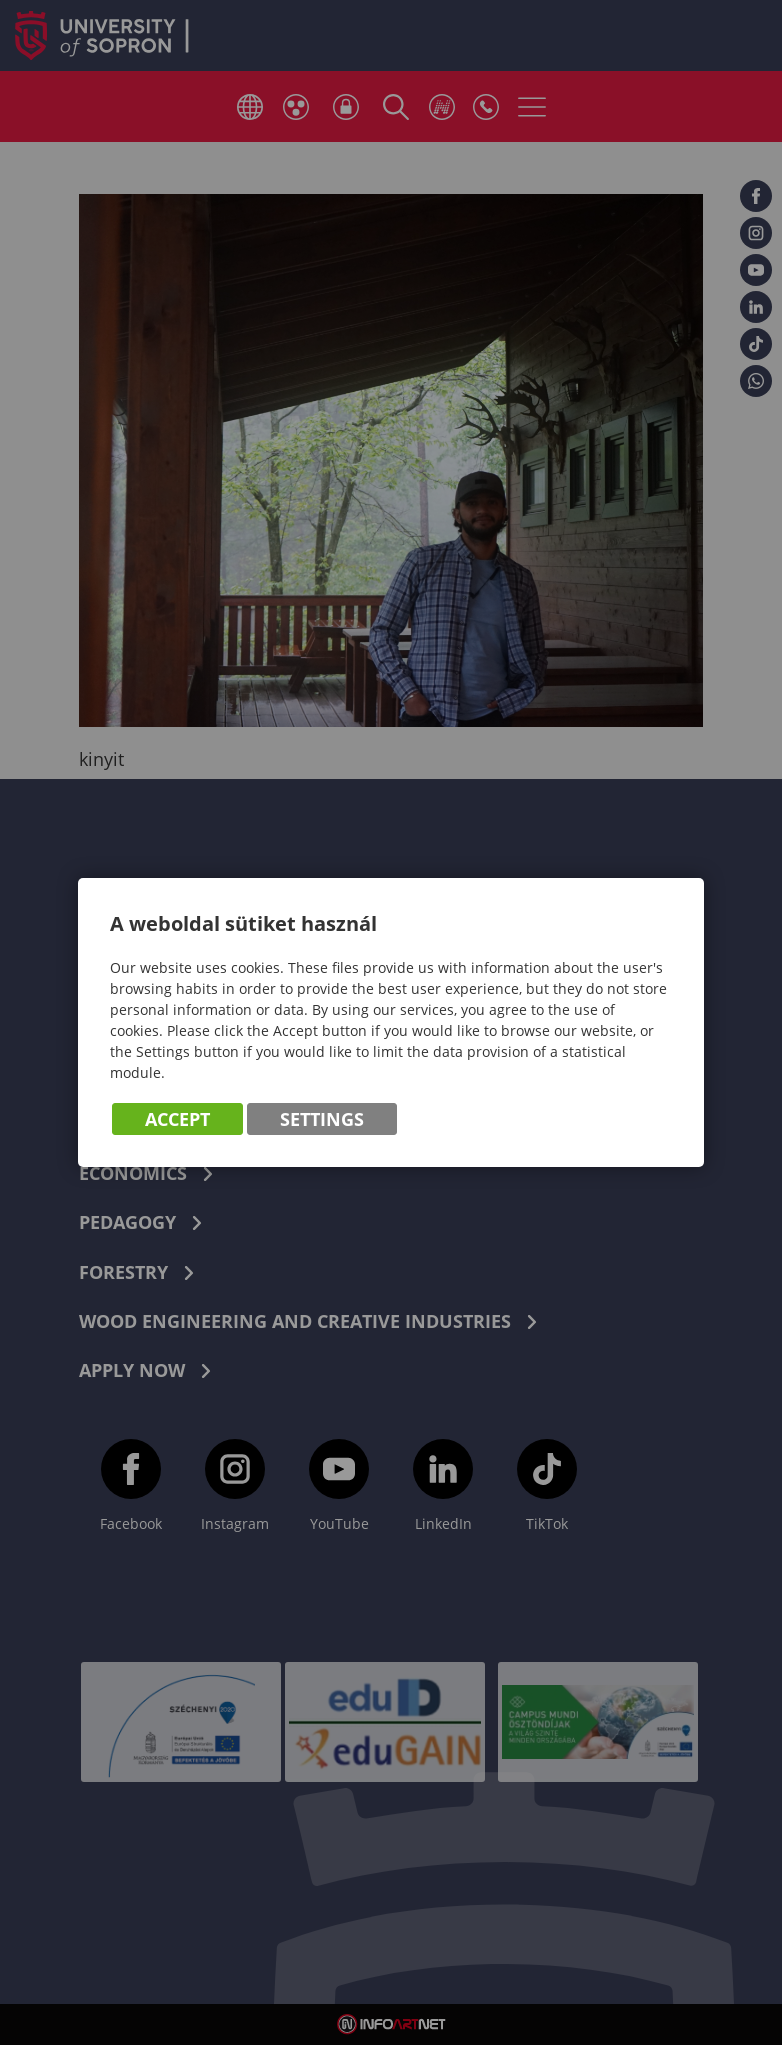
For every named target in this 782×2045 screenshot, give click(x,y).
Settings (322, 1119)
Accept (177, 1119)
